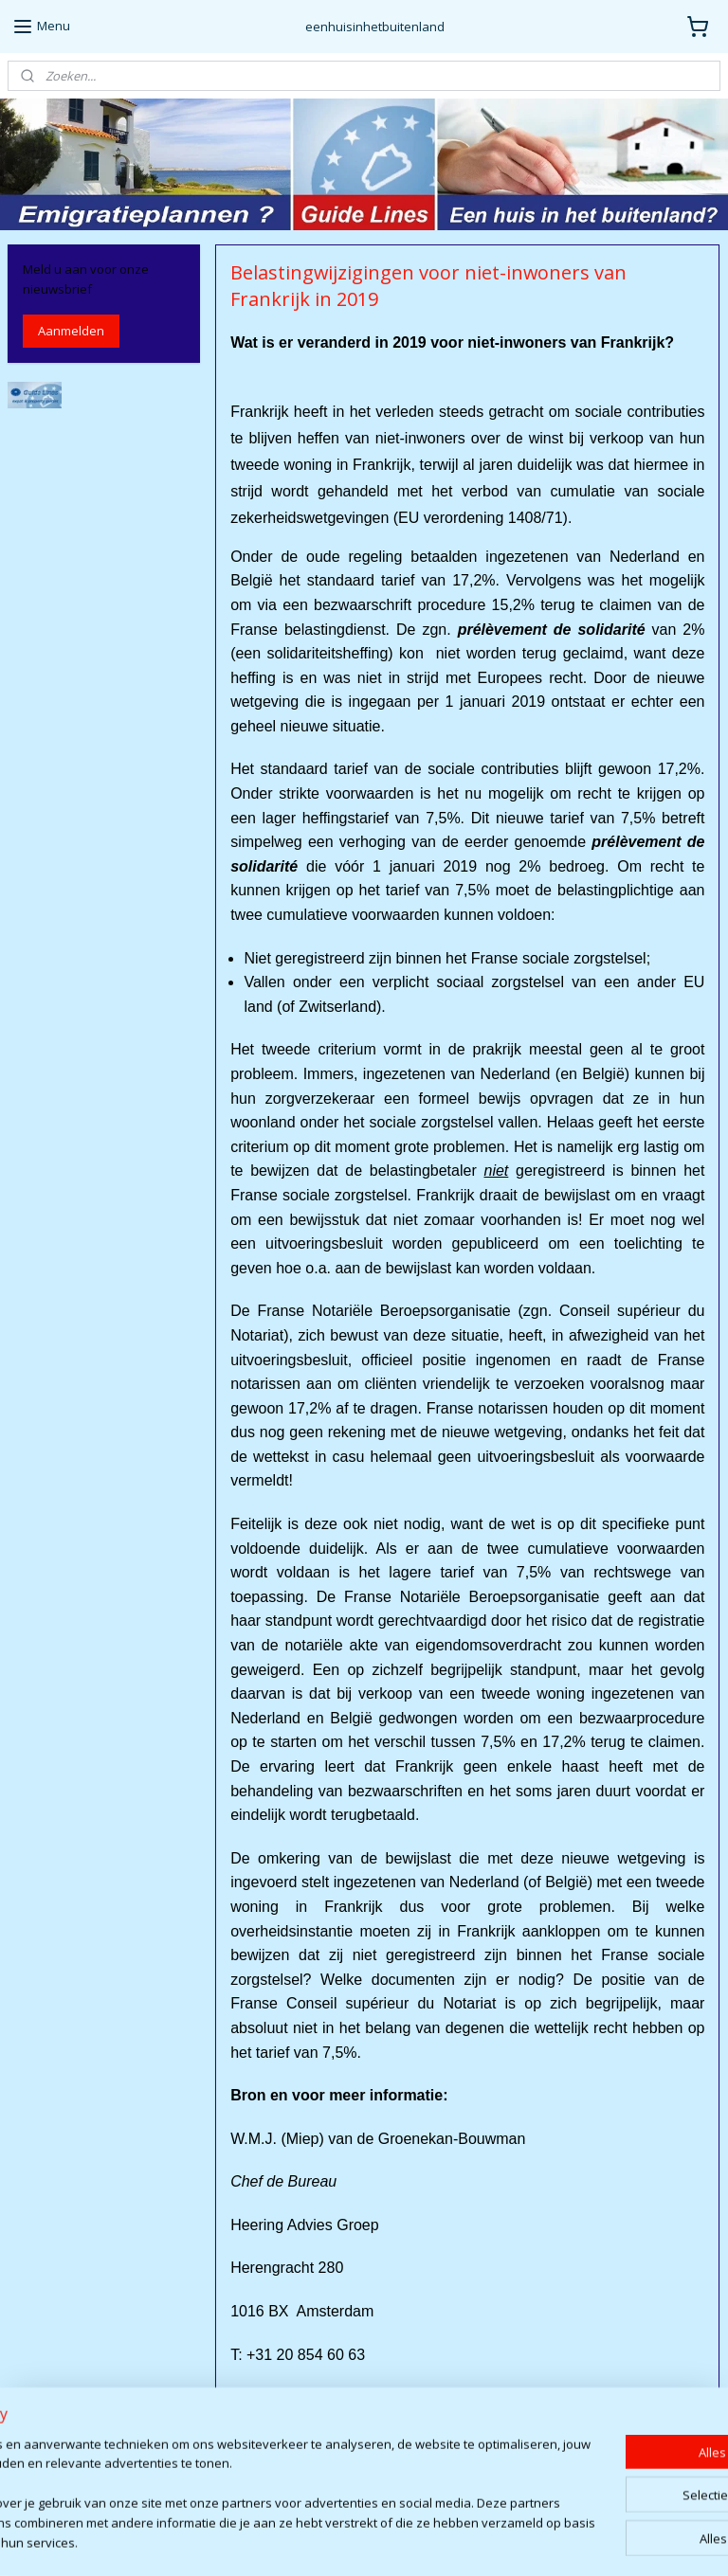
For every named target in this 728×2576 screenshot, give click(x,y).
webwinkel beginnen (430, 2541)
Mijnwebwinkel (595, 2541)
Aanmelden (71, 330)
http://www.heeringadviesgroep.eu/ (369, 2484)
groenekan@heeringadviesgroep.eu (370, 2441)
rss (358, 2541)
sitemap (318, 2541)
